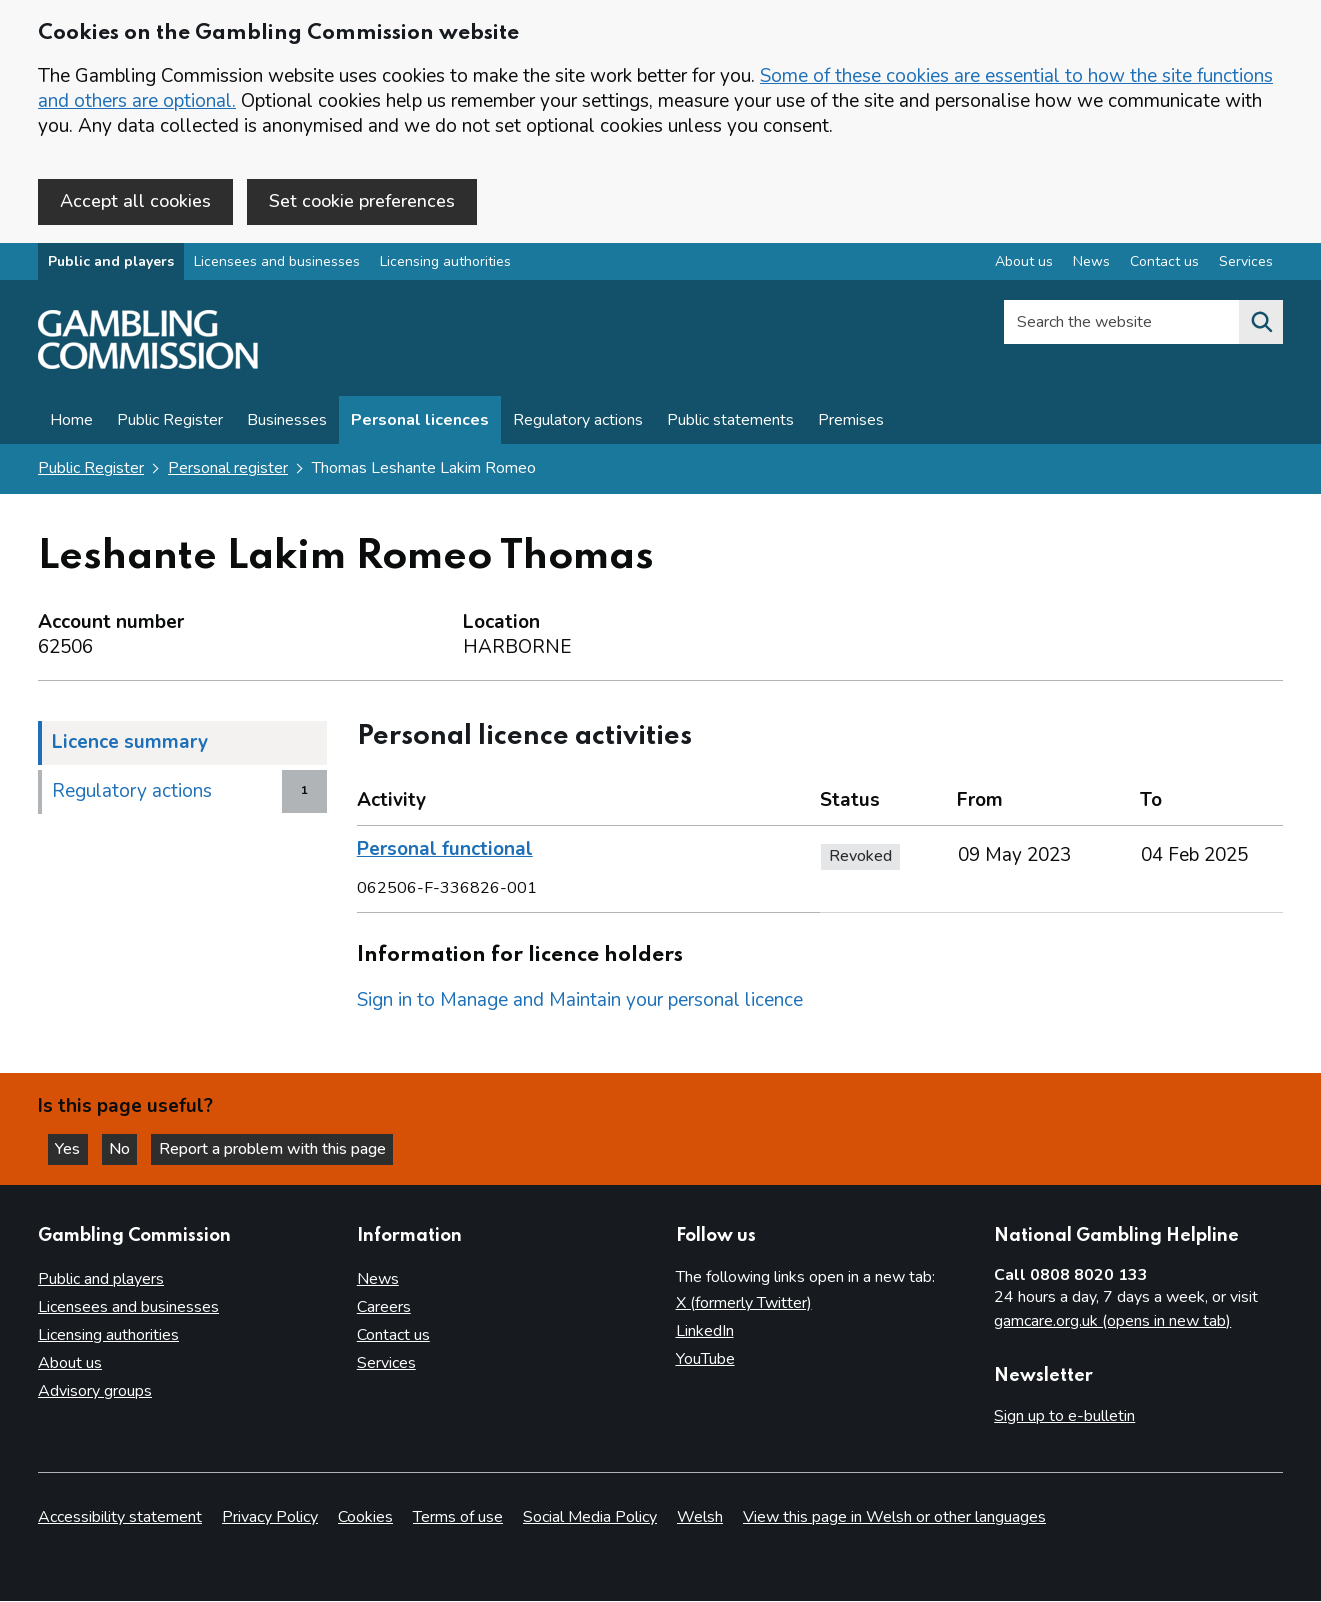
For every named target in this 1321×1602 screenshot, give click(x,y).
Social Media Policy (590, 1518)
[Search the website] (1261, 324)
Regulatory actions (578, 422)
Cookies (365, 1518)
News (378, 1279)
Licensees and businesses (277, 263)
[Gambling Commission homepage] (148, 366)
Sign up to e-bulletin (1064, 1416)
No (129, 1148)
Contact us (393, 1335)
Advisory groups (95, 1391)
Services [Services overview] (1246, 263)
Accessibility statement (120, 1518)
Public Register (170, 422)
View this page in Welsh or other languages (894, 1518)
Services (386, 1363)
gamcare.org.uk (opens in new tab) (1112, 1321)
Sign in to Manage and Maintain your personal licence (580, 1001)
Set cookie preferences (362, 201)
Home (71, 422)
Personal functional (445, 850)
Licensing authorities (445, 263)
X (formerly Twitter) (744, 1303)
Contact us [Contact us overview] (1164, 263)
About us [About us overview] (1024, 263)
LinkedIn (705, 1331)
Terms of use (458, 1518)
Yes (74, 1148)
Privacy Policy (270, 1518)
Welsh (700, 1518)
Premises (851, 422)
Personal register (228, 470)
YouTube (705, 1359)
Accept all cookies (135, 201)
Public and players (111, 263)
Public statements (730, 422)
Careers (384, 1307)
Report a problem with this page (280, 1148)
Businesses (287, 422)
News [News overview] (1091, 263)
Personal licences (420, 422)
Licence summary (130, 743)
